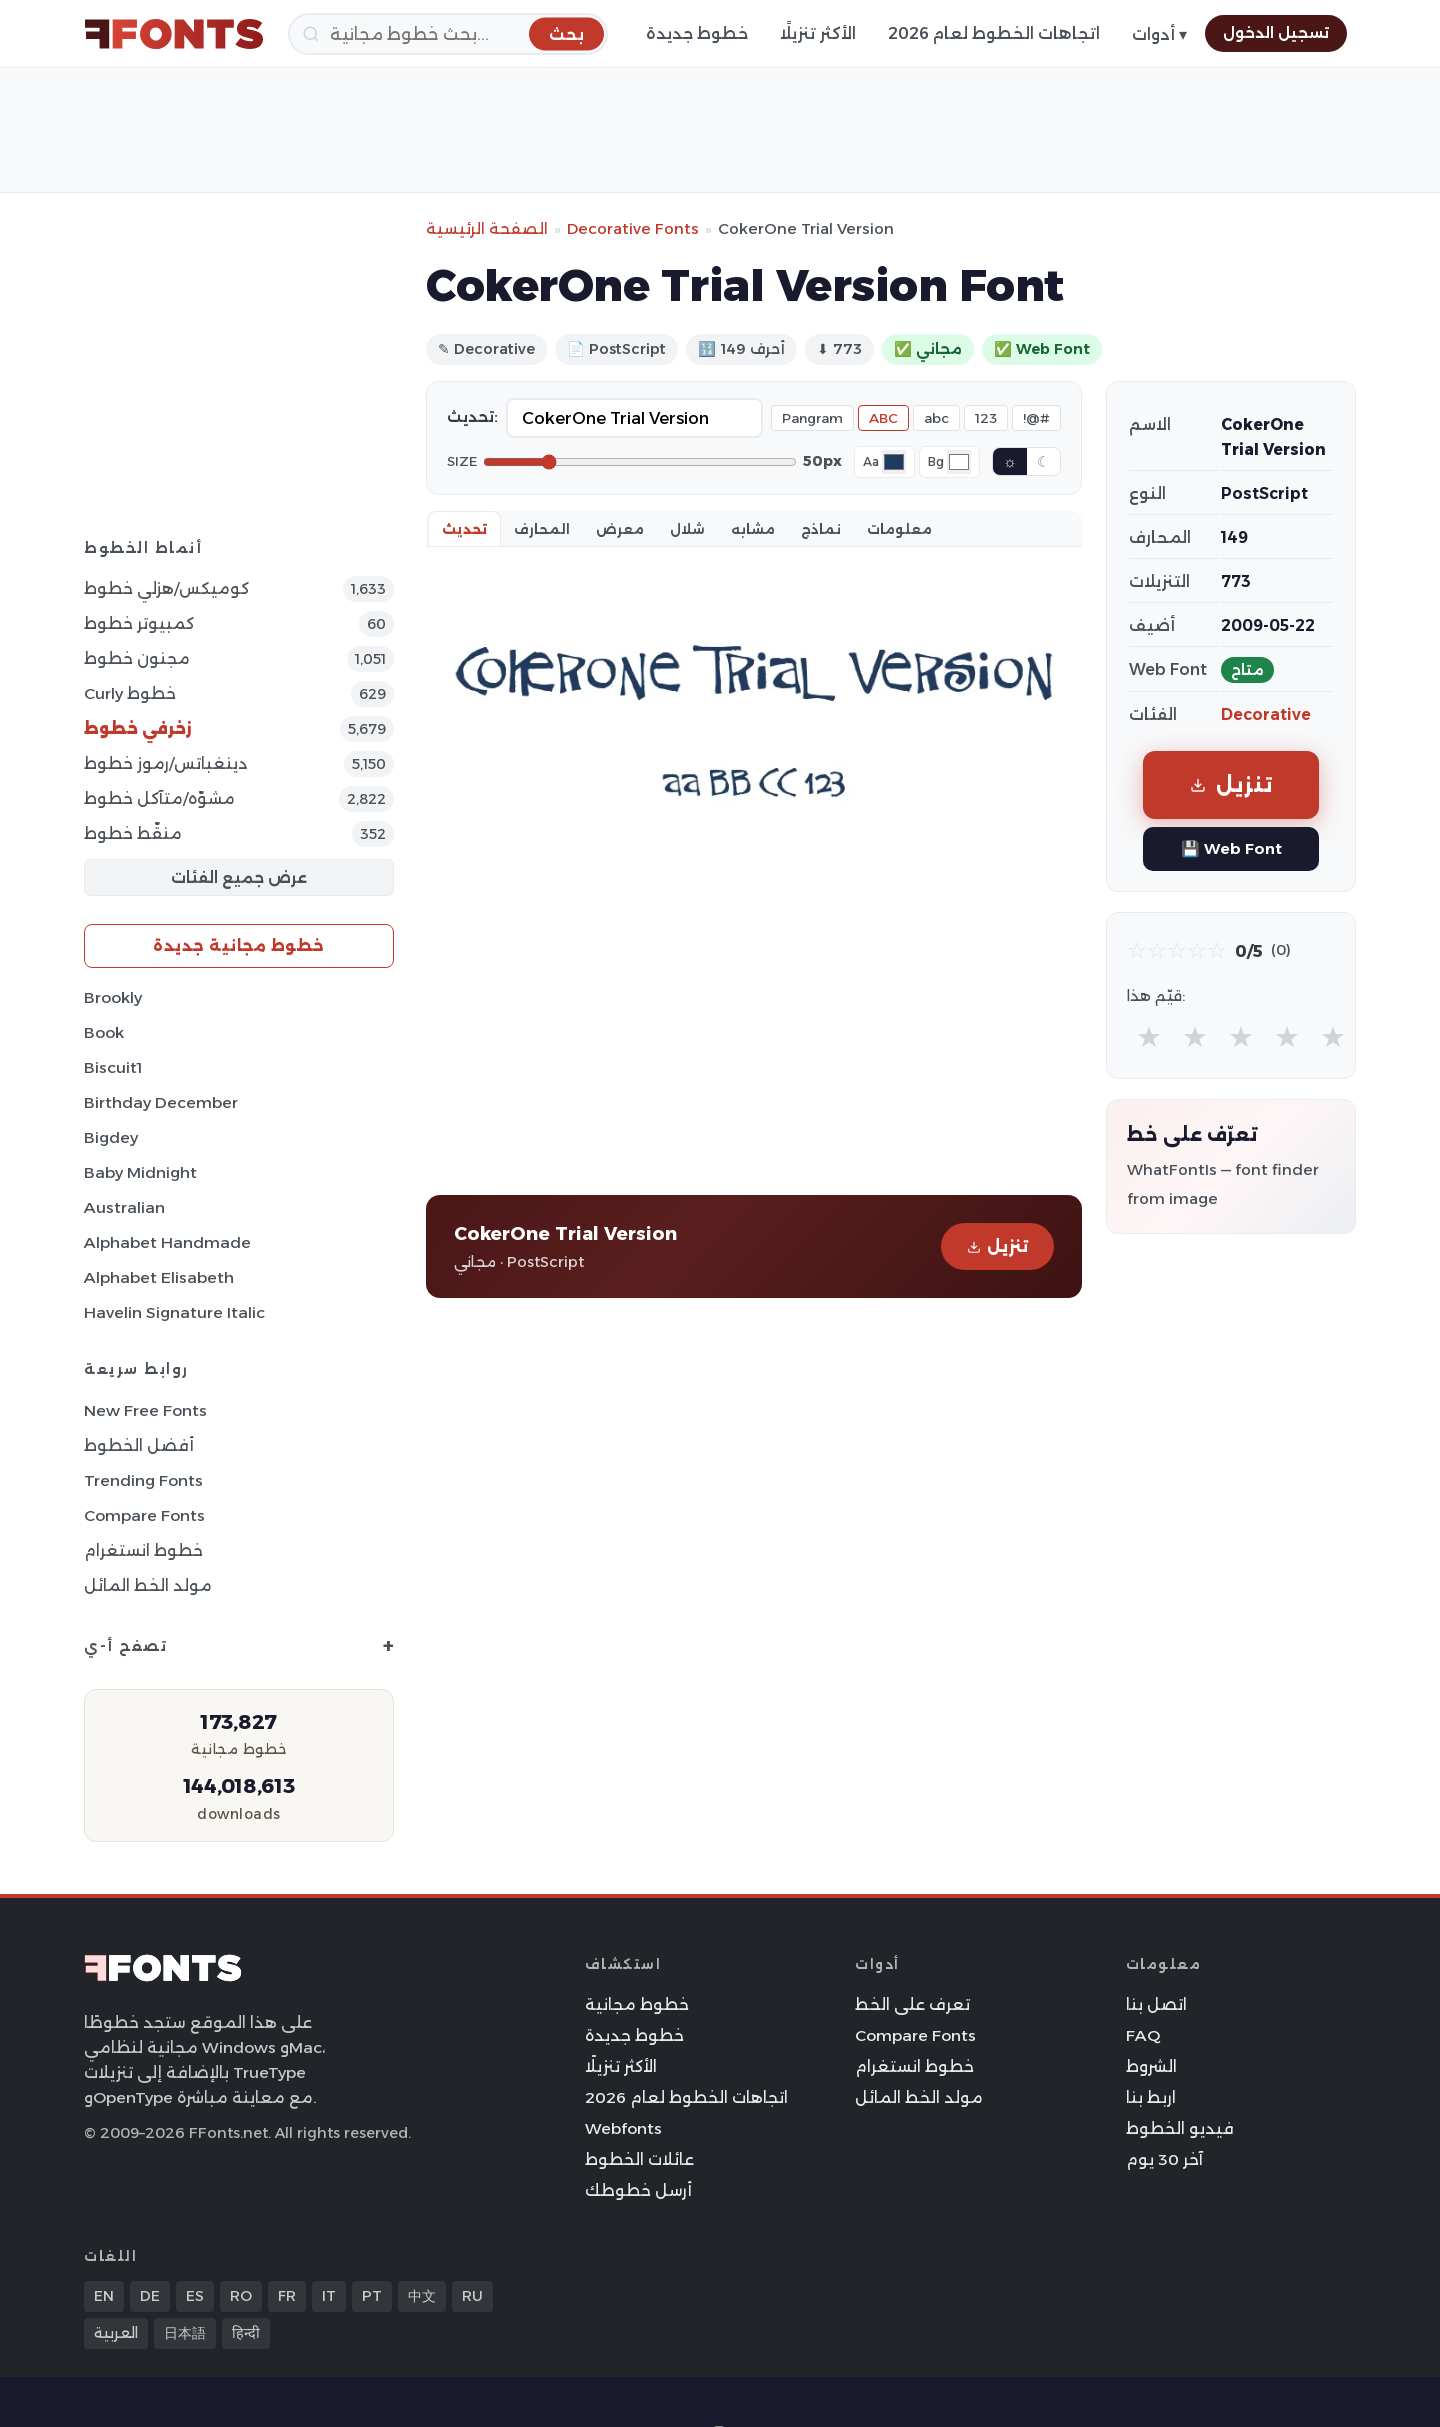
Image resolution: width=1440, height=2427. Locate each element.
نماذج (821, 529)
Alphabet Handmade (167, 1242)
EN (104, 2296)
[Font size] (640, 462)
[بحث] (448, 34)
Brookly (113, 997)
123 (986, 418)
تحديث (464, 529)
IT (329, 2296)
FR (287, 2296)
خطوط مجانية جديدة (239, 945)
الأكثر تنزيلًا (818, 33)
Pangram (812, 418)
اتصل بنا (1156, 2004)
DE (150, 2296)
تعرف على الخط (912, 2004)
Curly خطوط (130, 693)
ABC (883, 418)
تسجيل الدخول (1276, 33)
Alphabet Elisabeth (159, 1277)
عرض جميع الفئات (239, 877)
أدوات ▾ (1159, 34)
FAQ (1143, 2035)
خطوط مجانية (637, 2004)
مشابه (753, 529)
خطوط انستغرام (143, 1550)
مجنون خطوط (137, 658)
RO (241, 2296)
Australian (124, 1207)
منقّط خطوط (133, 833)
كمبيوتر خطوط (139, 623)
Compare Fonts (144, 1515)
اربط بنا (1151, 2097)
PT (372, 2296)
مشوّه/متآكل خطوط (159, 798)
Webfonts (623, 2128)
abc (936, 418)
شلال (687, 529)
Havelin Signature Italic (174, 1312)
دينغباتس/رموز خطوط (165, 763)
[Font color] (894, 462)
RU (472, 2296)
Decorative (1266, 714)
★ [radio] (1149, 1036)
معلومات (899, 529)
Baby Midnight (140, 1172)
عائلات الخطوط (639, 2159)
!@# (1036, 418)
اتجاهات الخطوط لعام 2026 (994, 33)
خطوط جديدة (697, 33)
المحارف (542, 529)
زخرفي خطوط (138, 728)
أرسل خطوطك (638, 2190)
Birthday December (161, 1102)
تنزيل (997, 1246)
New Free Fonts (145, 1410)
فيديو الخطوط (1180, 2128)
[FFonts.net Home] (174, 34)
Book (104, 1032)
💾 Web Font (1231, 848)
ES (195, 2296)
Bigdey (111, 1137)
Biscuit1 (113, 1067)
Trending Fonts (143, 1480)
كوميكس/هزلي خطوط (166, 588)
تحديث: (472, 417)
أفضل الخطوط (139, 1445)
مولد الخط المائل (148, 1585)
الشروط (1151, 2066)
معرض (620, 529)
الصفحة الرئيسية (487, 228)
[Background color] (959, 462)
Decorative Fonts (633, 228)
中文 (422, 2296)
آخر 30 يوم (1164, 2159)
